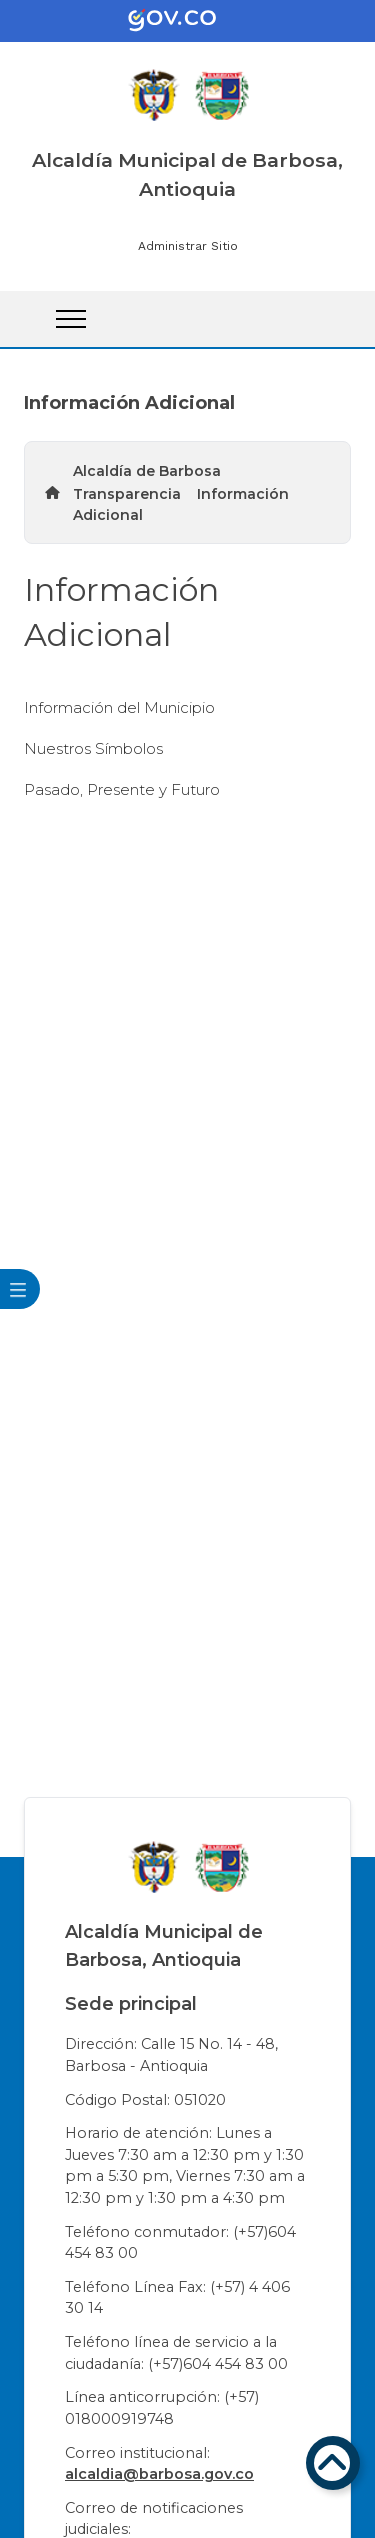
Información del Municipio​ (119, 707)
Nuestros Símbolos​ (93, 748)
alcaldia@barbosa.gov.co (159, 2474)
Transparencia (127, 494)
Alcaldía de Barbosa (147, 471)
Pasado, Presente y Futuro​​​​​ (122, 789)
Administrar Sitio (188, 246)
